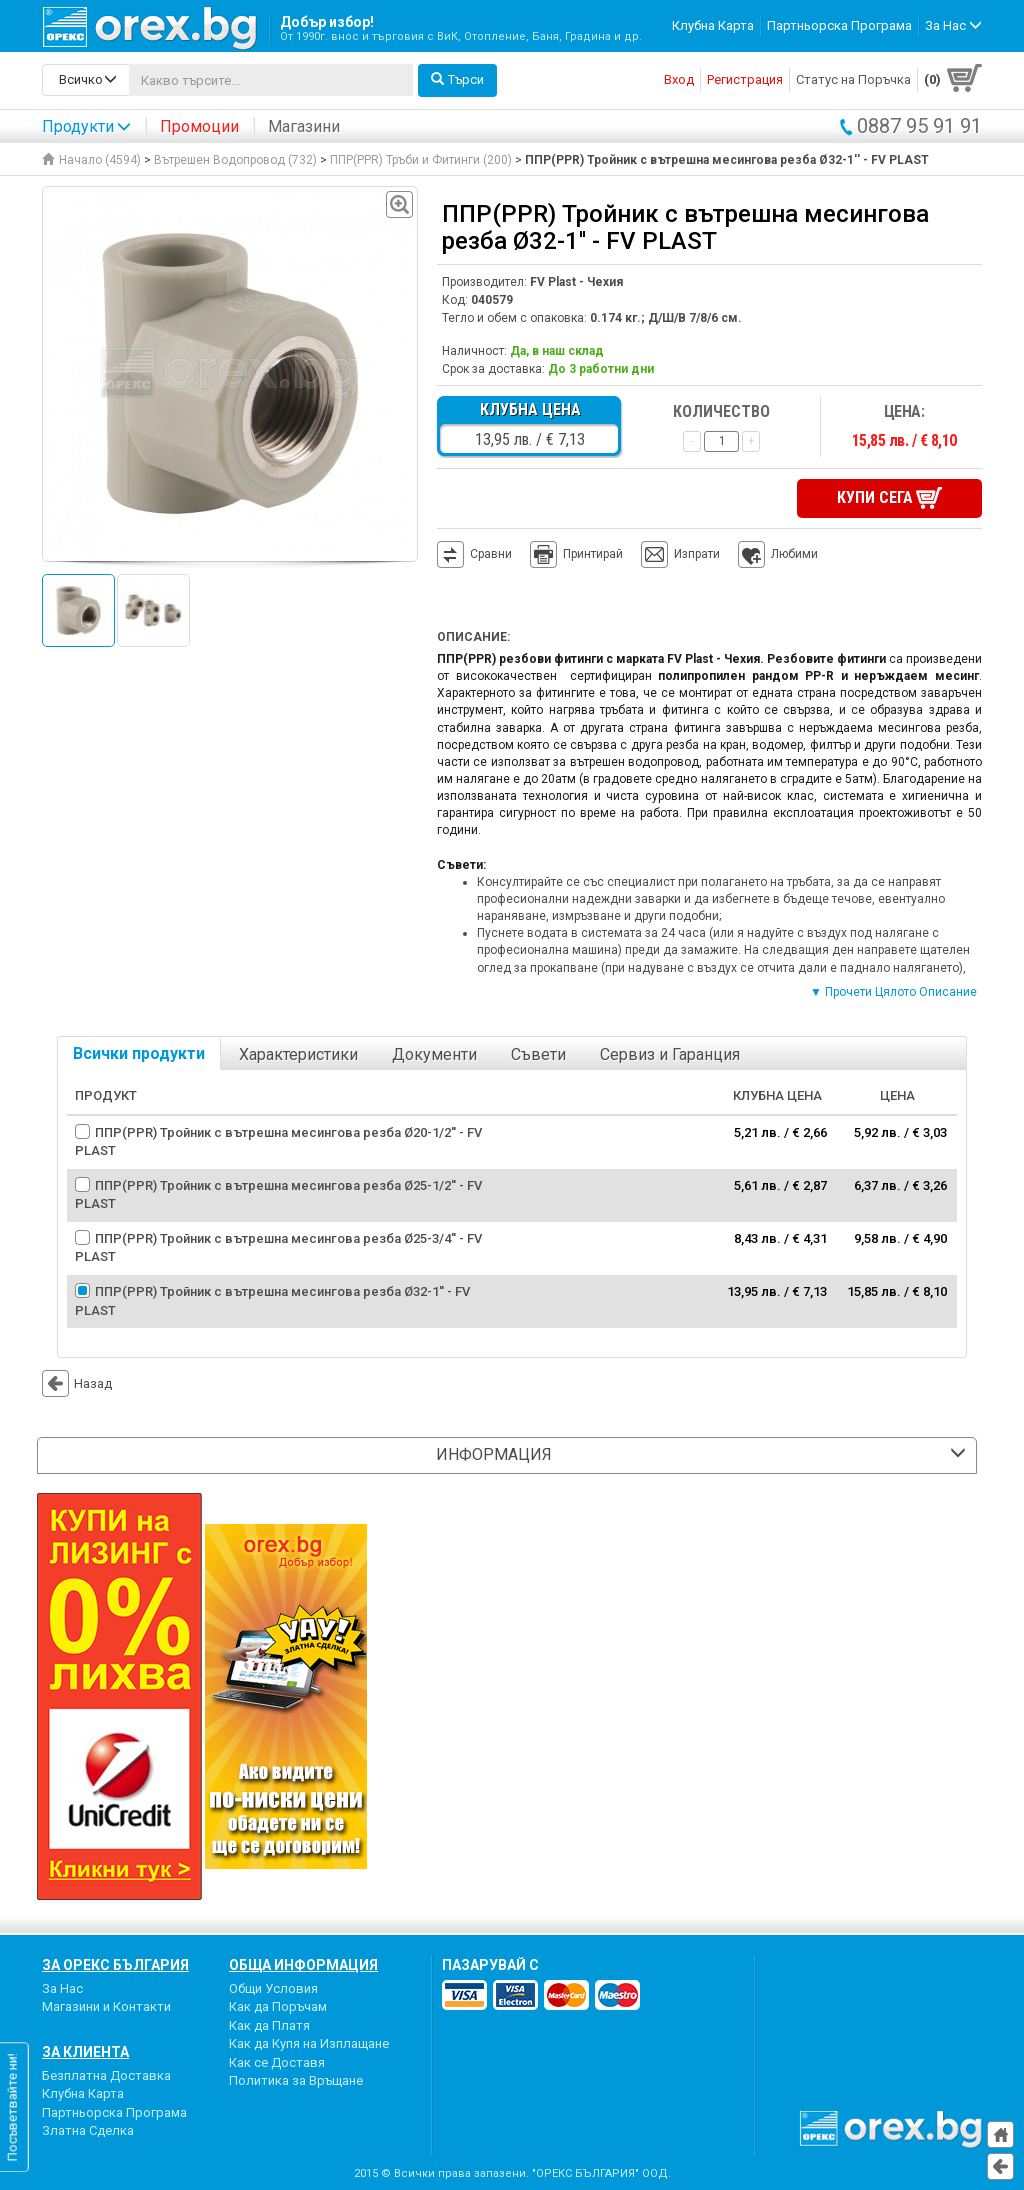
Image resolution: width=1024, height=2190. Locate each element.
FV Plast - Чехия (576, 282)
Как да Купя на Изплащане (309, 2043)
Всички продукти (139, 1053)
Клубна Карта (713, 25)
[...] (271, 80)
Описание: (473, 637)
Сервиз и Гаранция (670, 1054)
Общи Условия (273, 1988)
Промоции (199, 126)
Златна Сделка (88, 2130)
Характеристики (298, 1054)
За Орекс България (115, 1965)
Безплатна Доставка (106, 2075)
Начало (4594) (91, 160)
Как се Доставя (277, 2062)
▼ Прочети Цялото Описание (893, 992)
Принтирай (576, 555)
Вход (679, 79)
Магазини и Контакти (106, 2006)
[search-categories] (86, 80)
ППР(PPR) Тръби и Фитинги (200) (421, 160)
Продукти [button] (86, 126)
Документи (434, 1054)
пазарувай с (490, 1965)
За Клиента (85, 2052)
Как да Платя (269, 2025)
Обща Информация (303, 1965)
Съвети (538, 1054)
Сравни (491, 554)
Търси (457, 79)
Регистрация (745, 79)
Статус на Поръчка (853, 79)
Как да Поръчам (278, 2006)
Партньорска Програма (839, 25)
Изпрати (697, 554)
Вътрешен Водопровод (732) (235, 160)
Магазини (304, 126)
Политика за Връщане (296, 2080)
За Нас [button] (953, 25)
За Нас (62, 1988)
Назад (77, 1383)
